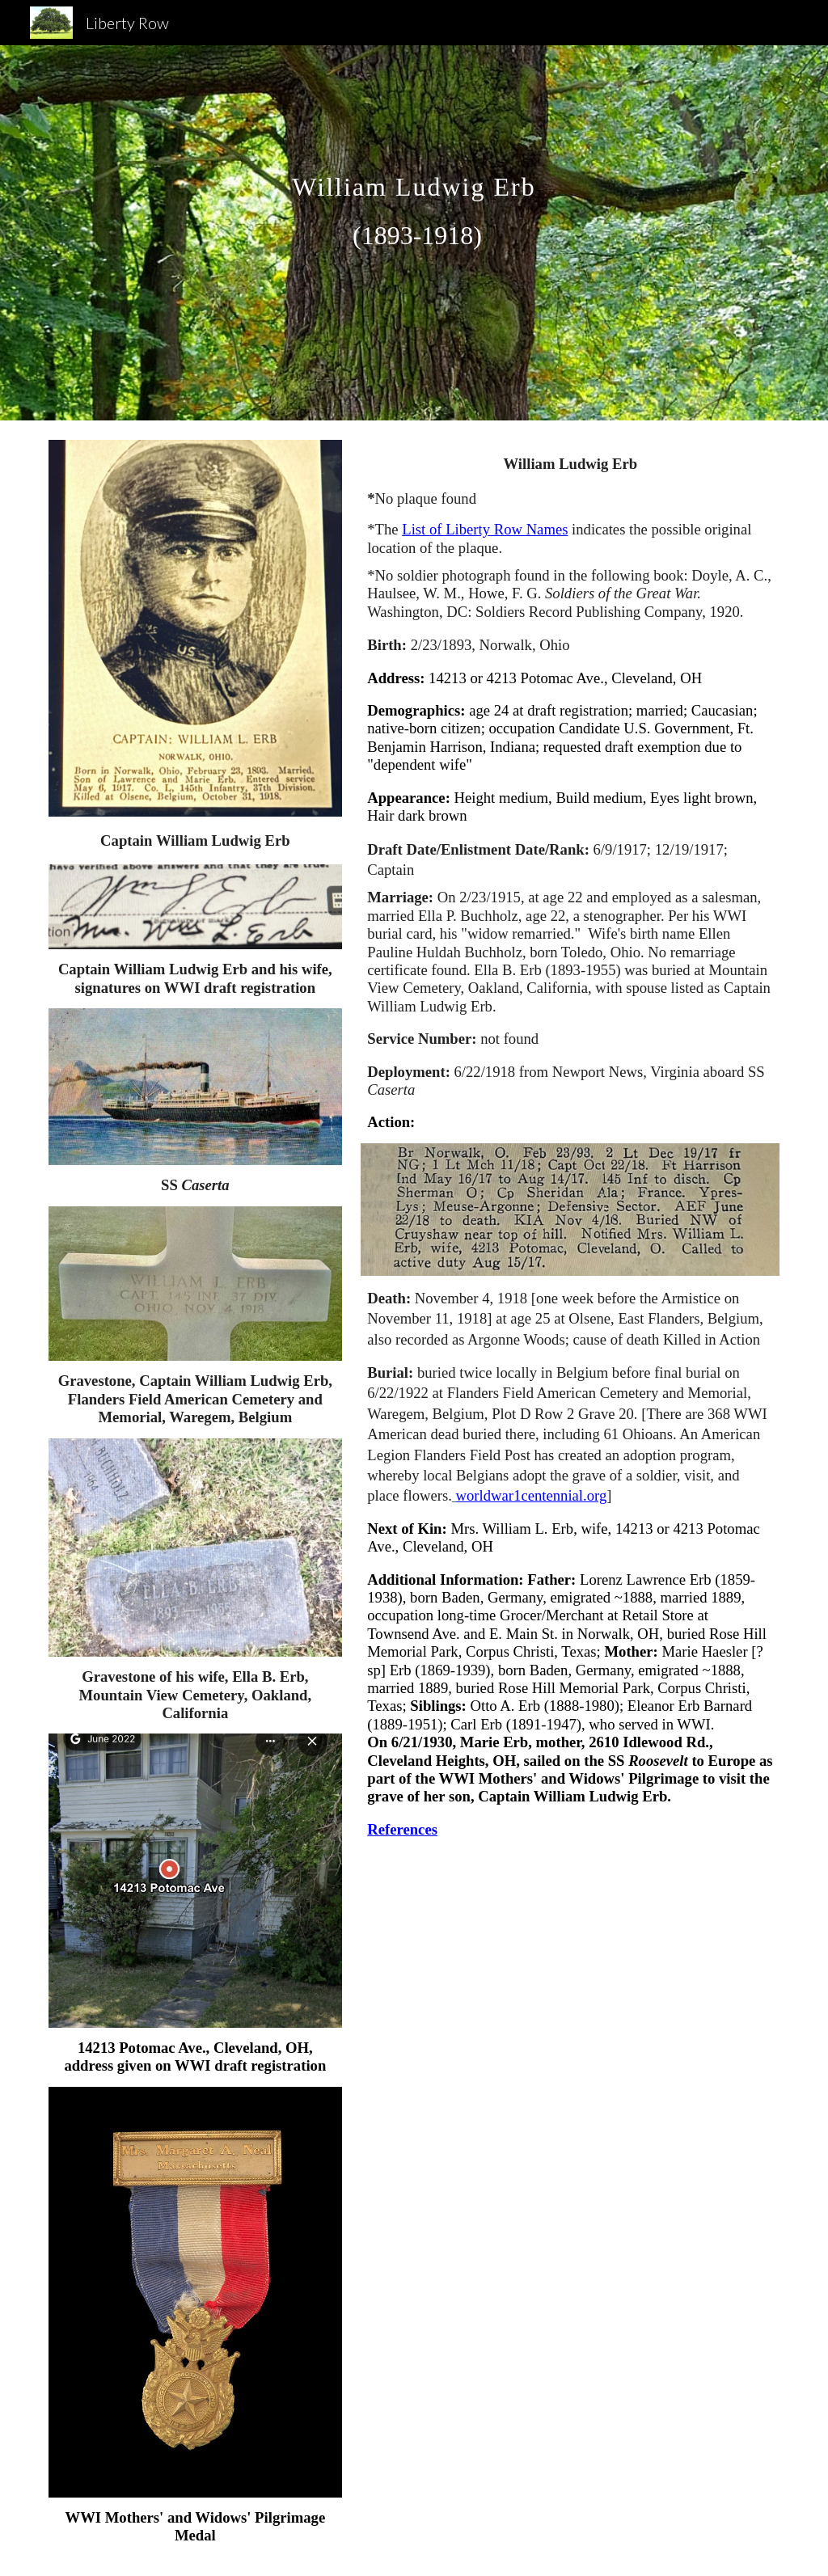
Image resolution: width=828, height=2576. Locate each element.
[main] (414, 232)
